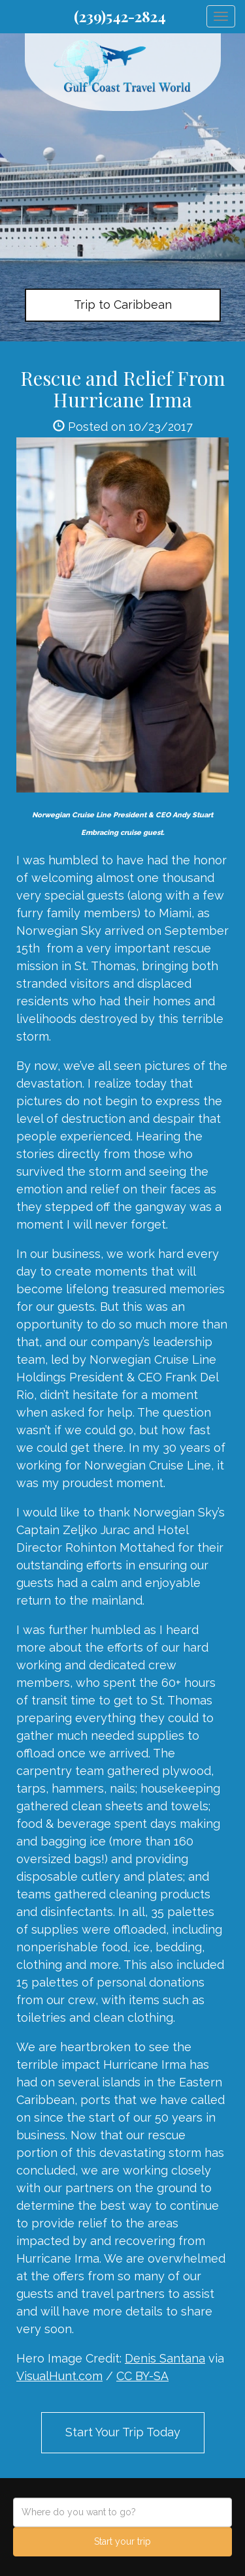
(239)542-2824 (120, 16)
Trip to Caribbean (123, 304)
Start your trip (122, 2541)
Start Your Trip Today (122, 2432)
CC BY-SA (142, 2376)
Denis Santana (165, 2358)
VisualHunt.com (59, 2376)
